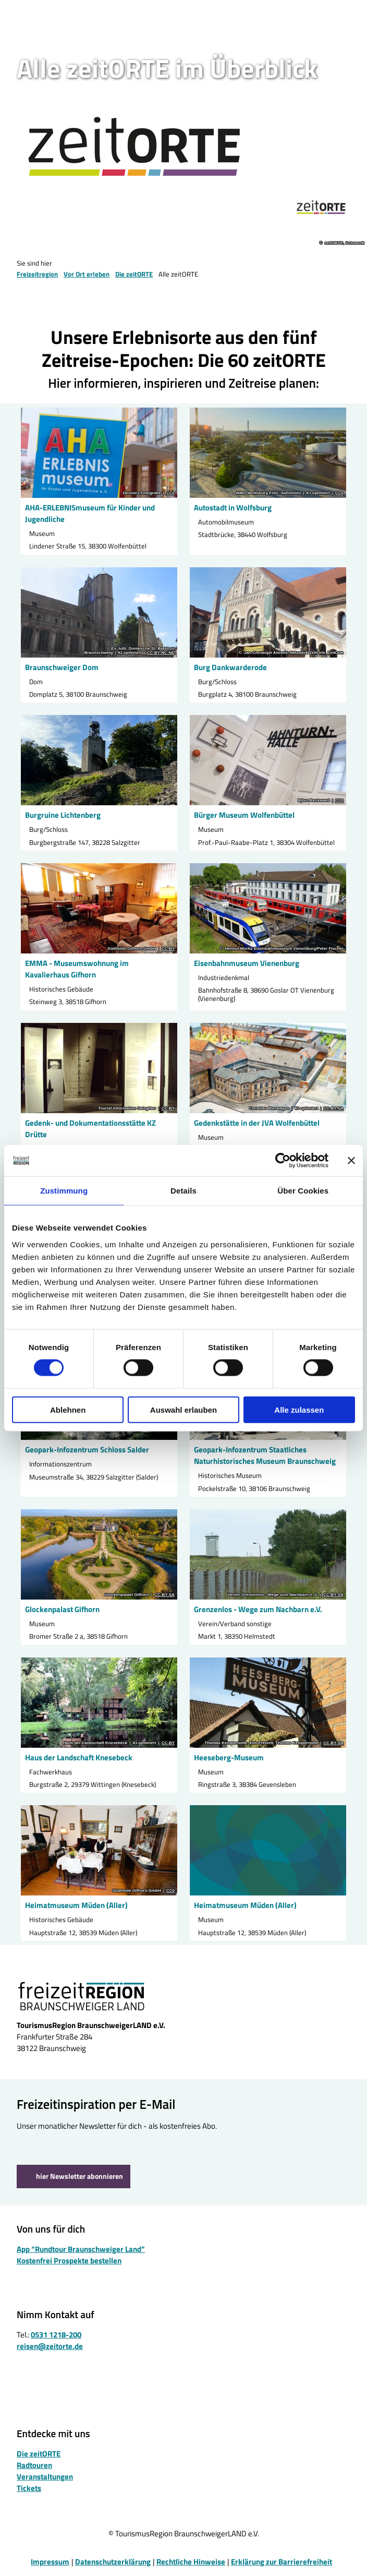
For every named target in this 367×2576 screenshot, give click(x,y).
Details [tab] (183, 1190)
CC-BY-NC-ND (161, 653)
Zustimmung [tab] (64, 1190)
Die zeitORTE (134, 274)
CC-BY (168, 949)
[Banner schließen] (351, 1160)
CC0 (170, 493)
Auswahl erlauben (183, 1409)
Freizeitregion (37, 274)
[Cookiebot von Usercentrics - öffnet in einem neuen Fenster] (282, 1160)
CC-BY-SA (333, 1108)
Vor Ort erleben (86, 274)
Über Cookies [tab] (302, 1190)
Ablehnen (67, 1409)
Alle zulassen (299, 1409)
